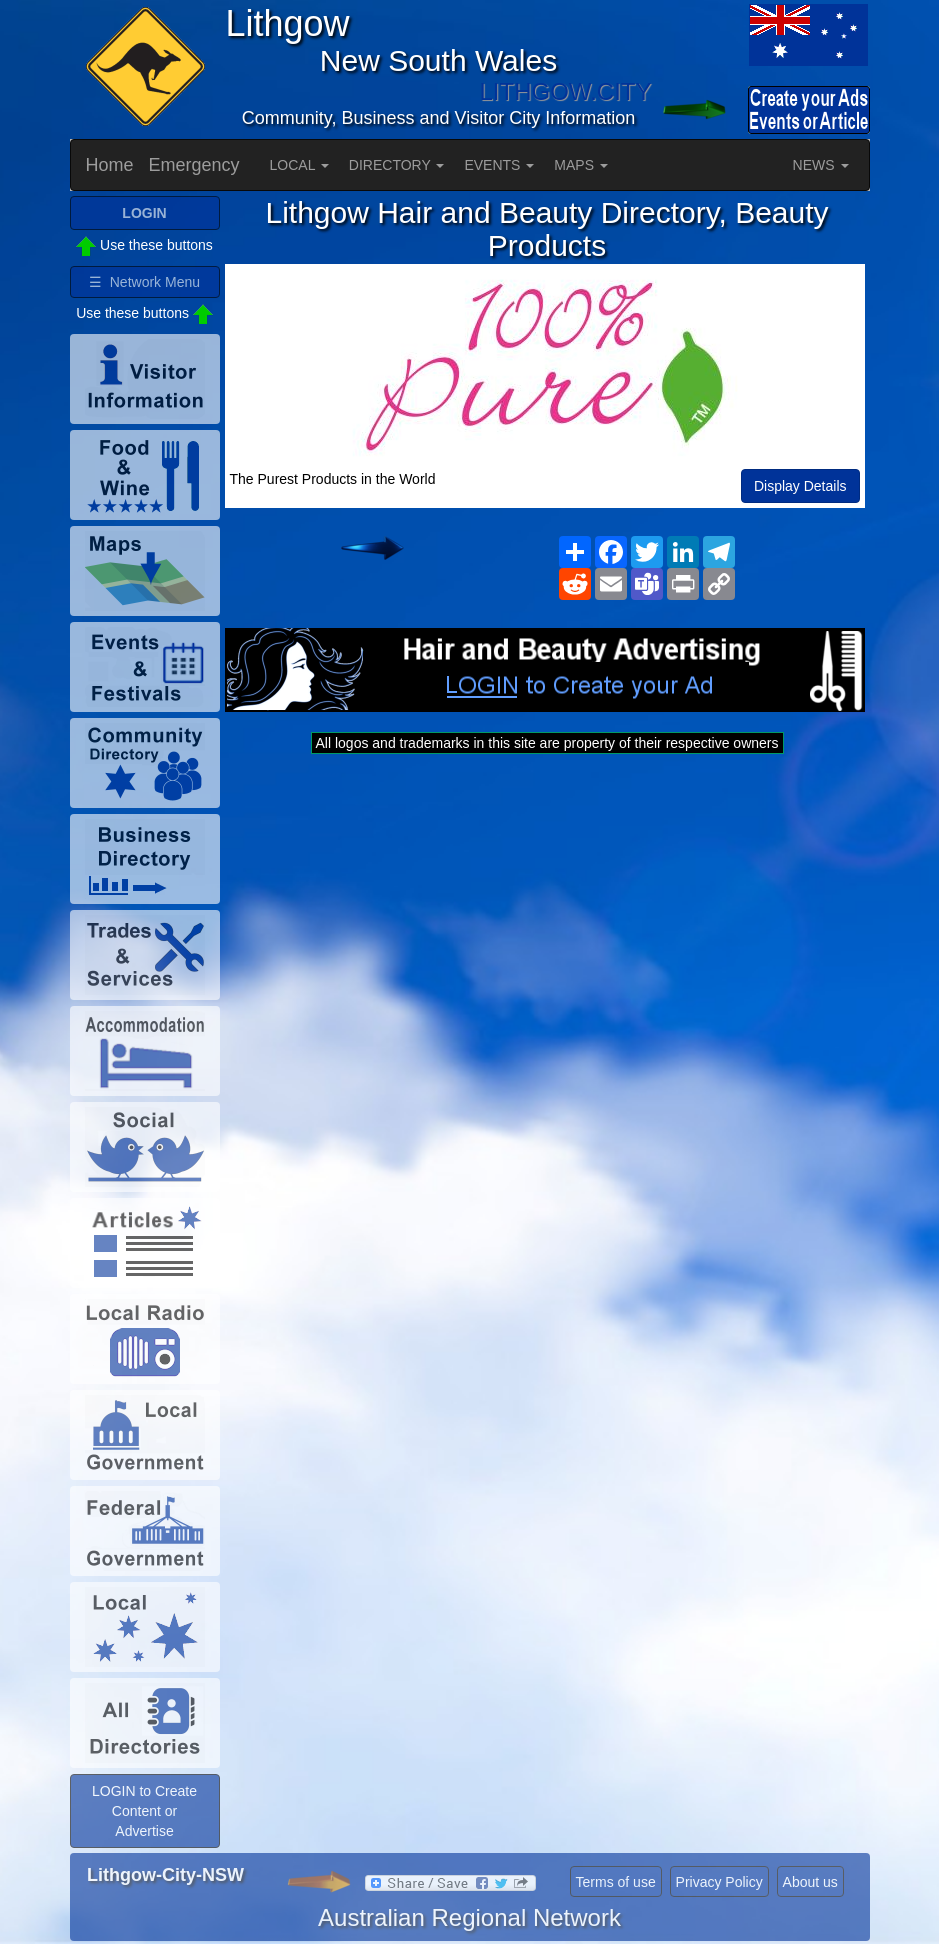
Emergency (194, 165)
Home (110, 165)
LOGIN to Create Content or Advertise (144, 1811)
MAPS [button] (581, 165)
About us (810, 1882)
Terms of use (616, 1882)
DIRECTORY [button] (397, 165)
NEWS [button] (821, 165)
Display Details (800, 486)
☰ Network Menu (144, 282)
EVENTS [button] (499, 165)
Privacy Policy (719, 1882)
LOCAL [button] (299, 165)
